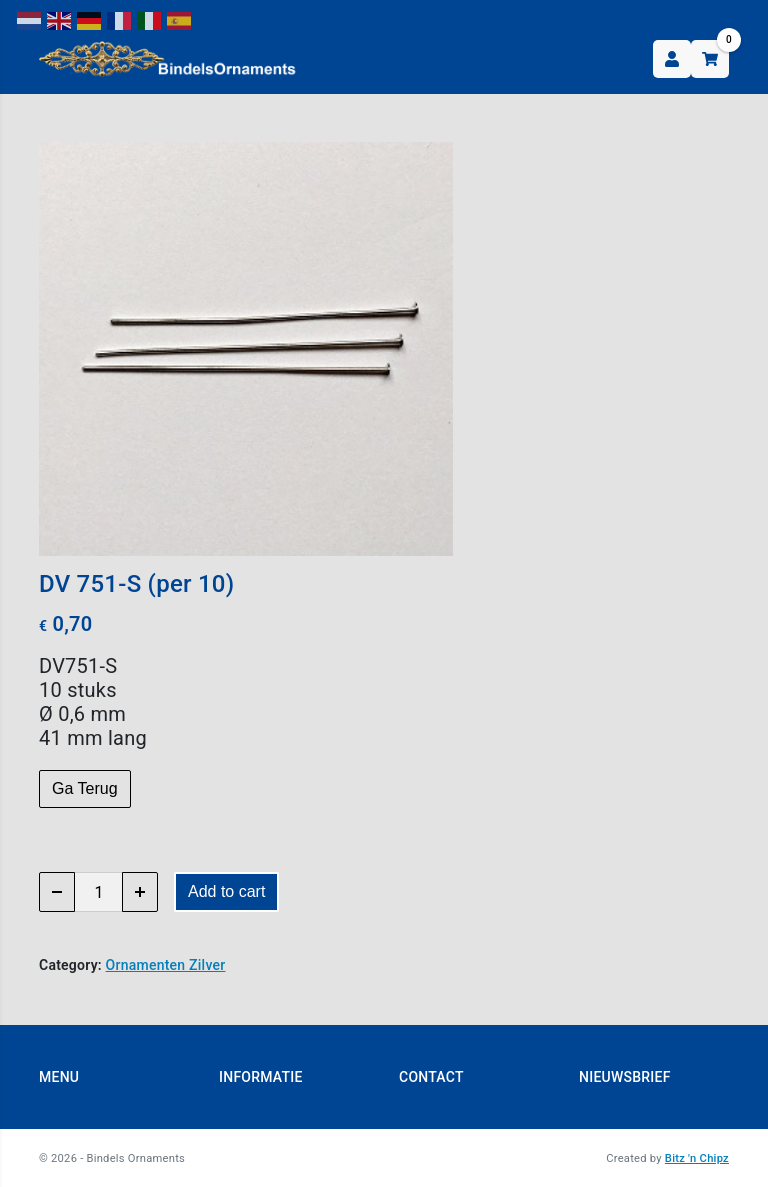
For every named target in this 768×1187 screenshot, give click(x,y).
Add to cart (226, 891)
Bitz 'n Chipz (697, 1158)
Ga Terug (85, 788)
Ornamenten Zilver (166, 965)
